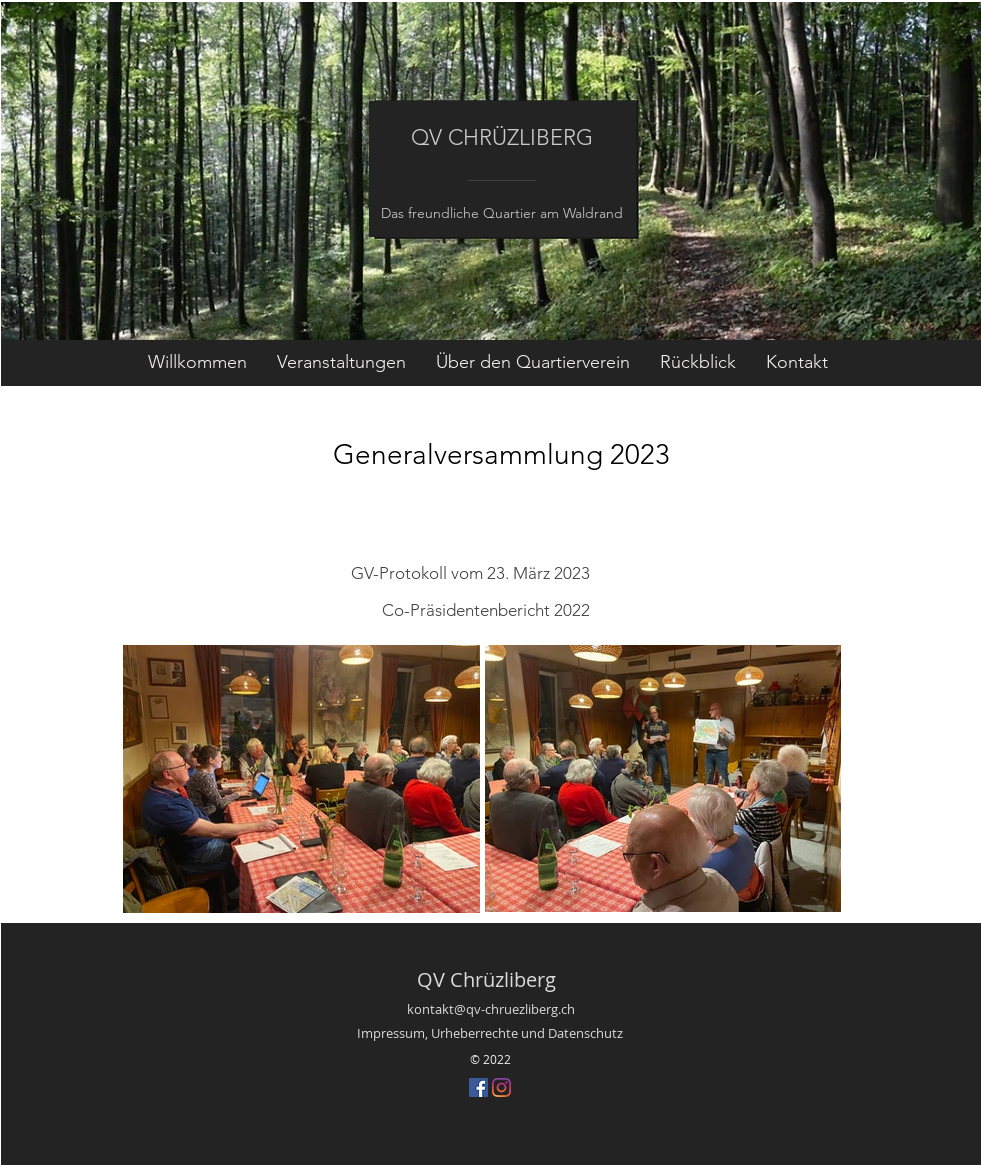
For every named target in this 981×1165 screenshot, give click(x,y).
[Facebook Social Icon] (478, 1087)
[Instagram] (501, 1087)
